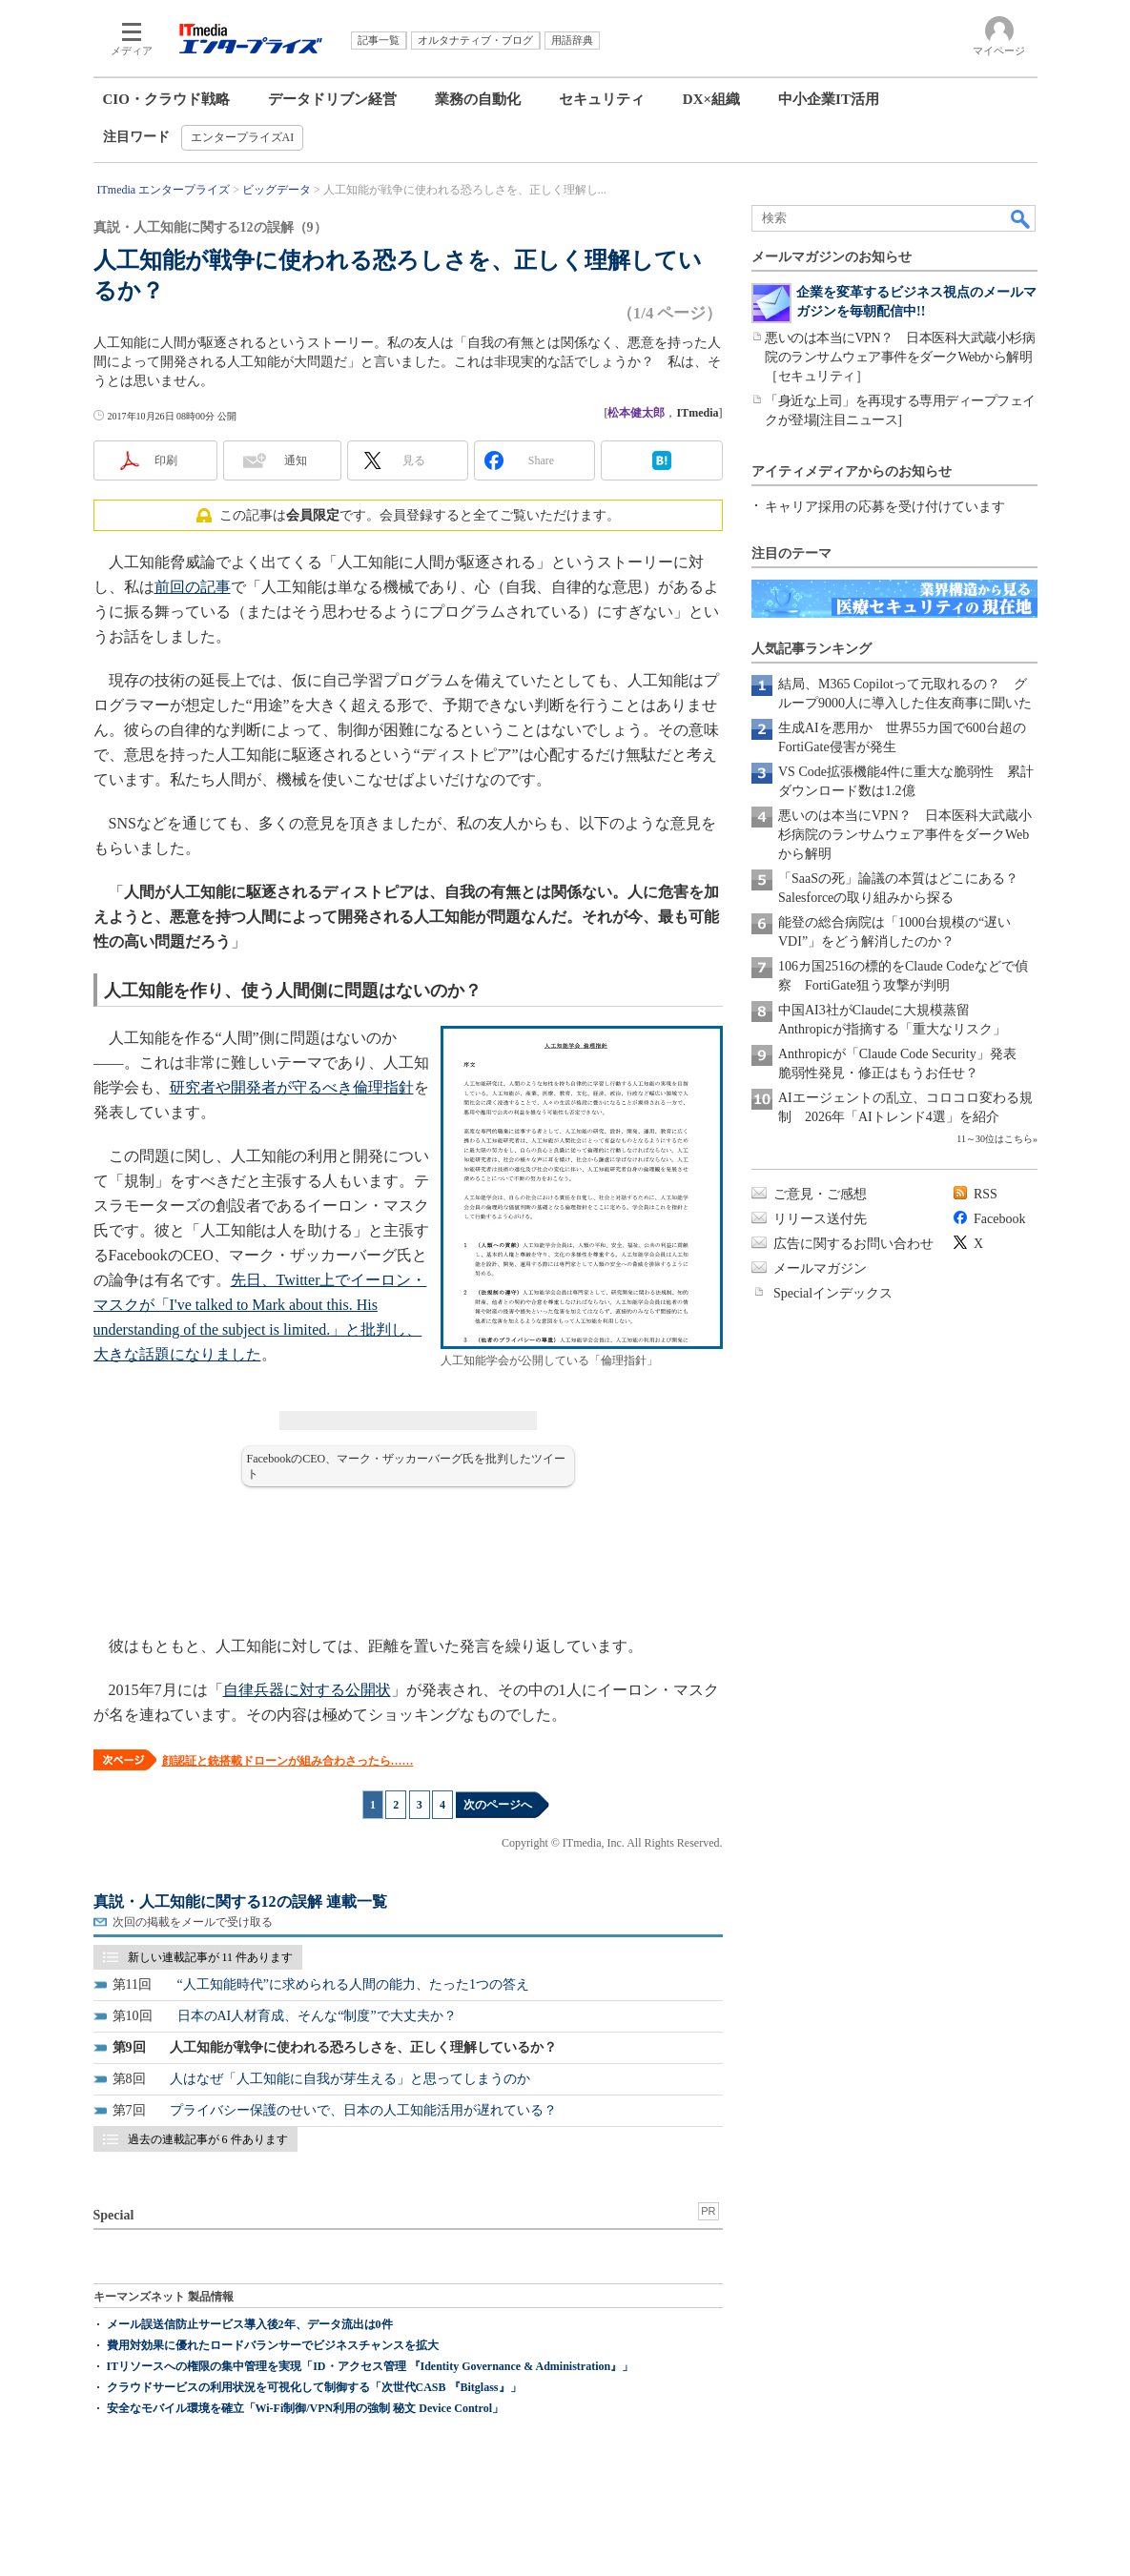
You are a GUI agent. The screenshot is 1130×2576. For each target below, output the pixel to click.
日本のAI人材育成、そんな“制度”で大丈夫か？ (317, 2016)
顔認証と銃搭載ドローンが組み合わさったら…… (288, 1761)
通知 (295, 460)
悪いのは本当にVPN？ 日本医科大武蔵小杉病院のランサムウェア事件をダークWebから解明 (905, 834)
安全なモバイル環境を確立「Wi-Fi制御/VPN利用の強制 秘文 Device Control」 (305, 2408)
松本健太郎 (636, 412)
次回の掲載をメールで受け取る (193, 1922)
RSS (985, 1194)
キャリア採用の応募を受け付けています (885, 507)
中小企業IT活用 (828, 99)
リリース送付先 (820, 1219)
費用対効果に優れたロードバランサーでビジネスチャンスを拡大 (273, 2345)
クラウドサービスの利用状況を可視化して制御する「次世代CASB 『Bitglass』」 (314, 2387)
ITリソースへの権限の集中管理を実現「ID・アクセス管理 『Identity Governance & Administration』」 (370, 2366)
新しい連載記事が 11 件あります (211, 1957)
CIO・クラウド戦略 (166, 99)
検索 (1021, 218)
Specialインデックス (833, 1293)
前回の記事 (192, 587)
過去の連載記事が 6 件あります (208, 2139)
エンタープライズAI (243, 137)
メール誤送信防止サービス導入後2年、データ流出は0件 (250, 2324)
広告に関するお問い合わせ (853, 1244)
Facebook (999, 1219)
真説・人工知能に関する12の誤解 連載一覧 (240, 1901)
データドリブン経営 (332, 99)
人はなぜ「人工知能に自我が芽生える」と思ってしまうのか (350, 2079)
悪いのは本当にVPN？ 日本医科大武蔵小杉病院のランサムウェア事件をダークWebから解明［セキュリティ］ (900, 357)
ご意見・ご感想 (820, 1194)
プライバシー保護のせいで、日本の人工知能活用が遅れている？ (363, 2110)
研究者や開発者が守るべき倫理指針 (292, 1087)
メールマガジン (820, 1268)
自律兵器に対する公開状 (307, 1690)
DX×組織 (711, 99)
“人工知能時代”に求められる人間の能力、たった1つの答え (353, 1984)
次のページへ (497, 1804)
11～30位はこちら (994, 1139)
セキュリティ (602, 99)
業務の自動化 (478, 99)
